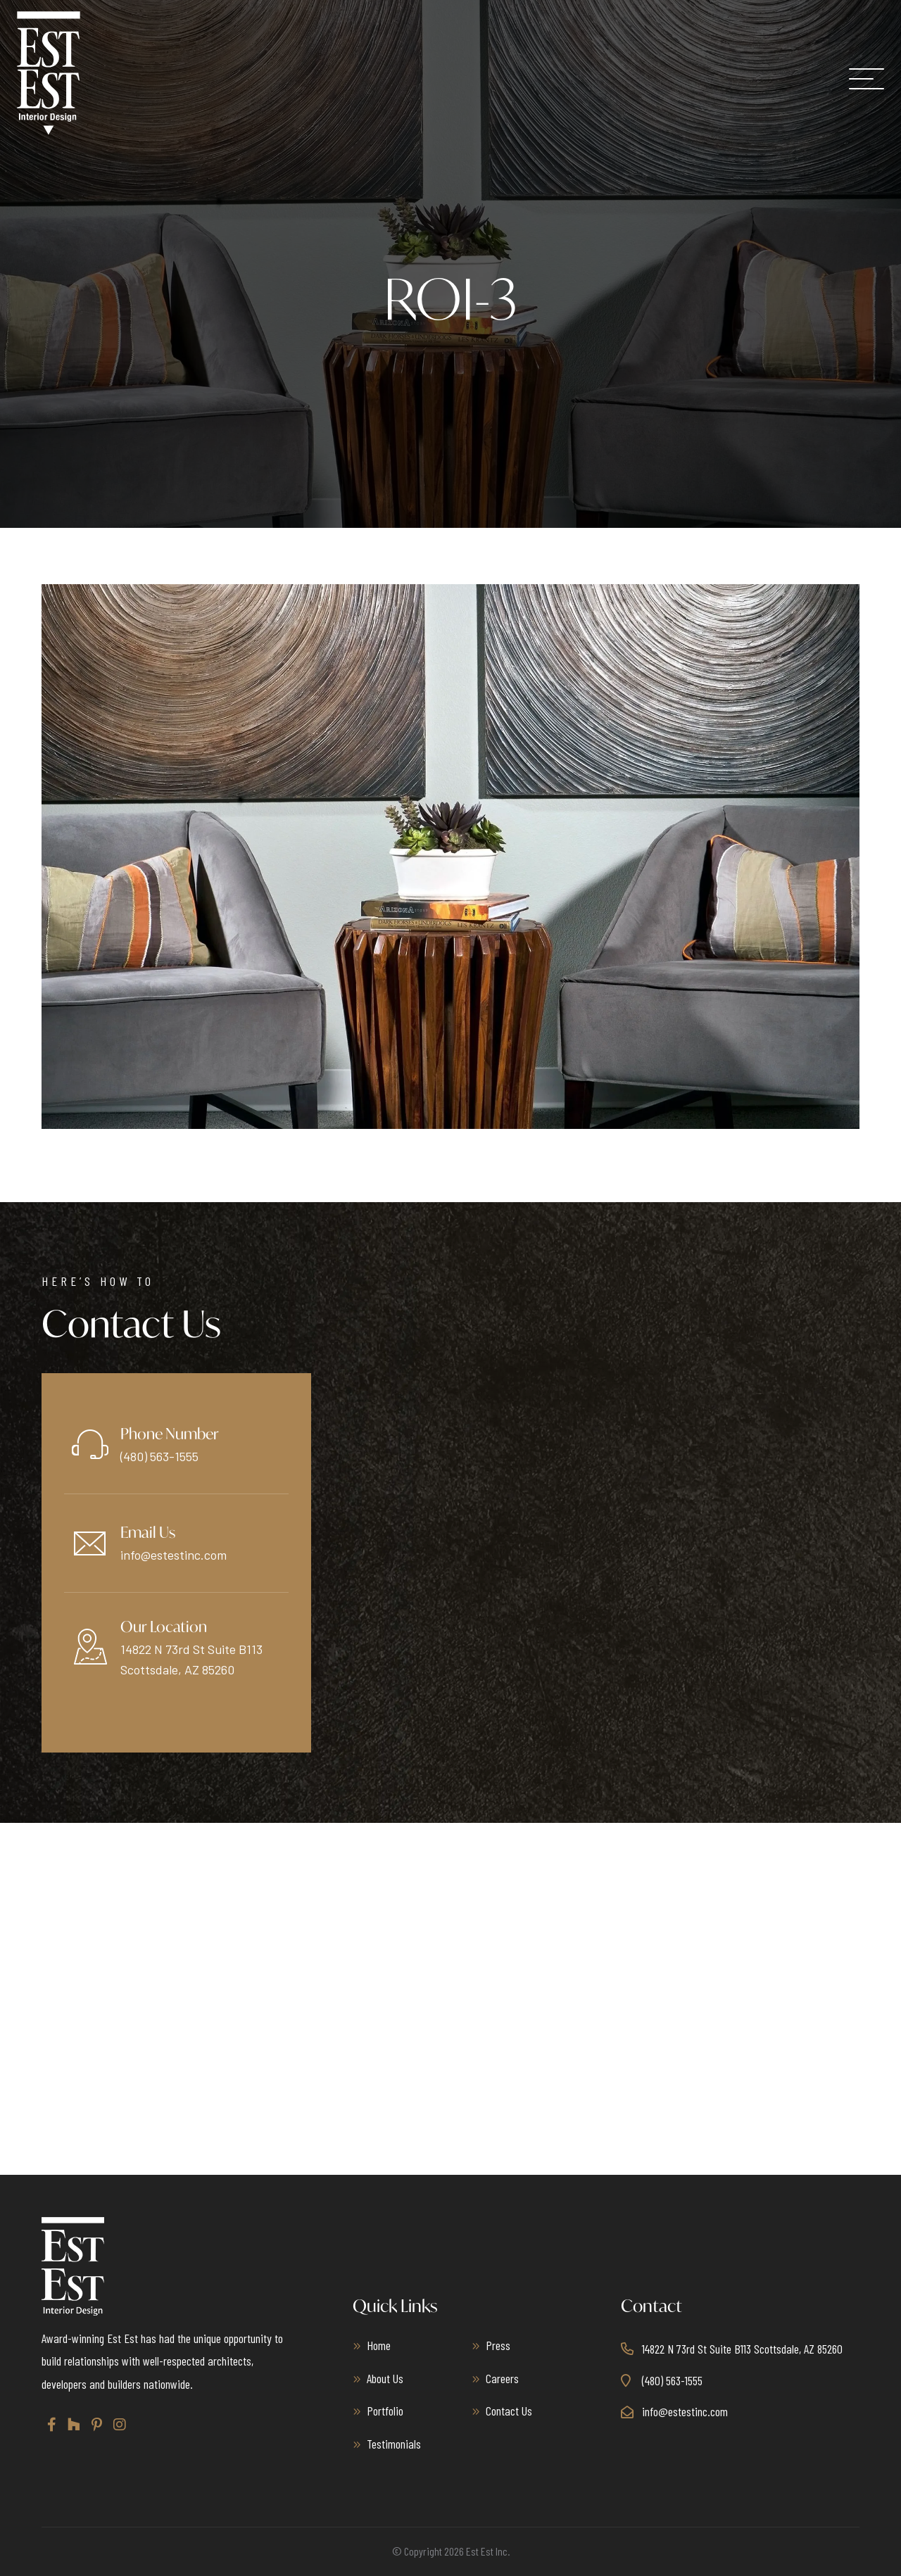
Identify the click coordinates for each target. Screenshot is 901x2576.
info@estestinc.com (173, 1554)
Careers (502, 2378)
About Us (385, 2378)
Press (498, 2345)
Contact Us (509, 2410)
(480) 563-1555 (159, 1456)
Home (379, 2345)
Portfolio (385, 2410)
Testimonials (394, 2443)
